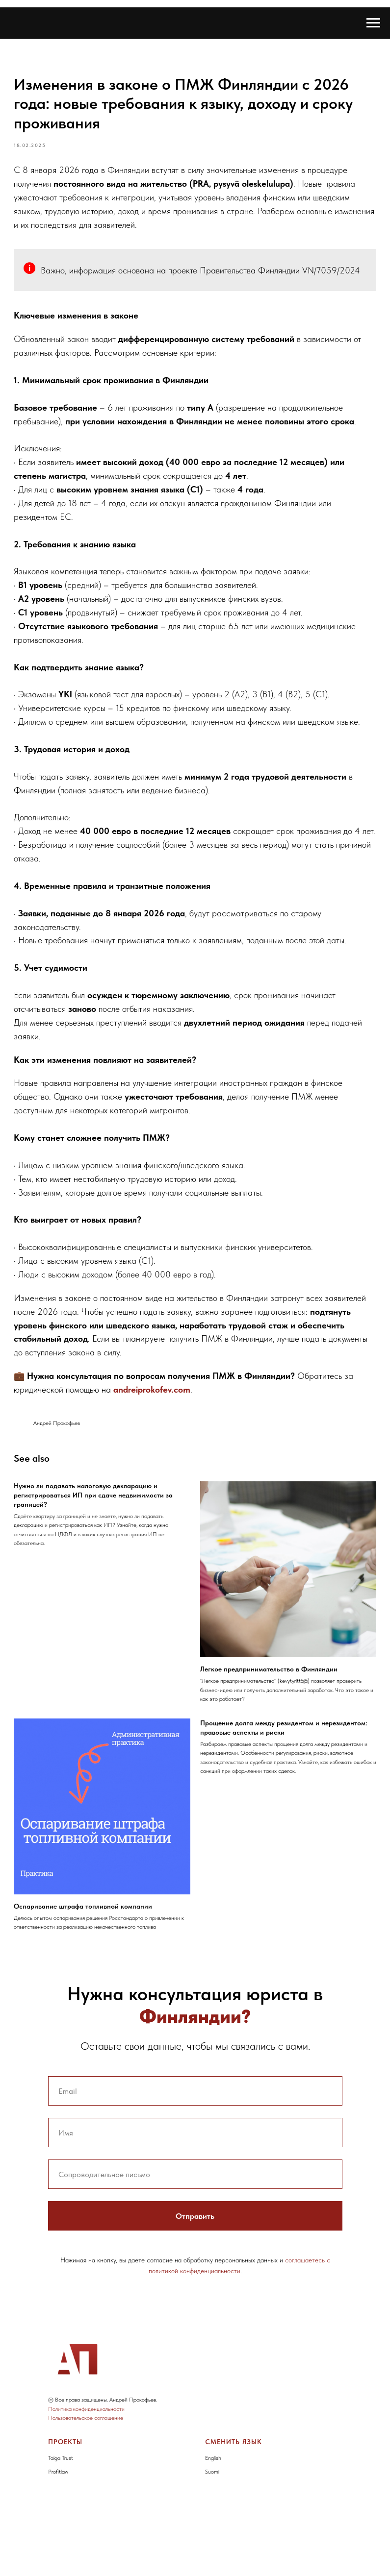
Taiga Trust (60, 2535)
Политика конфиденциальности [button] (86, 2486)
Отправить (195, 2293)
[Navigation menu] (373, 23)
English (213, 2535)
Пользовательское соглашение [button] (85, 2495)
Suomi (212, 2549)
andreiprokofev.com (234, 1496)
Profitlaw (58, 2549)
